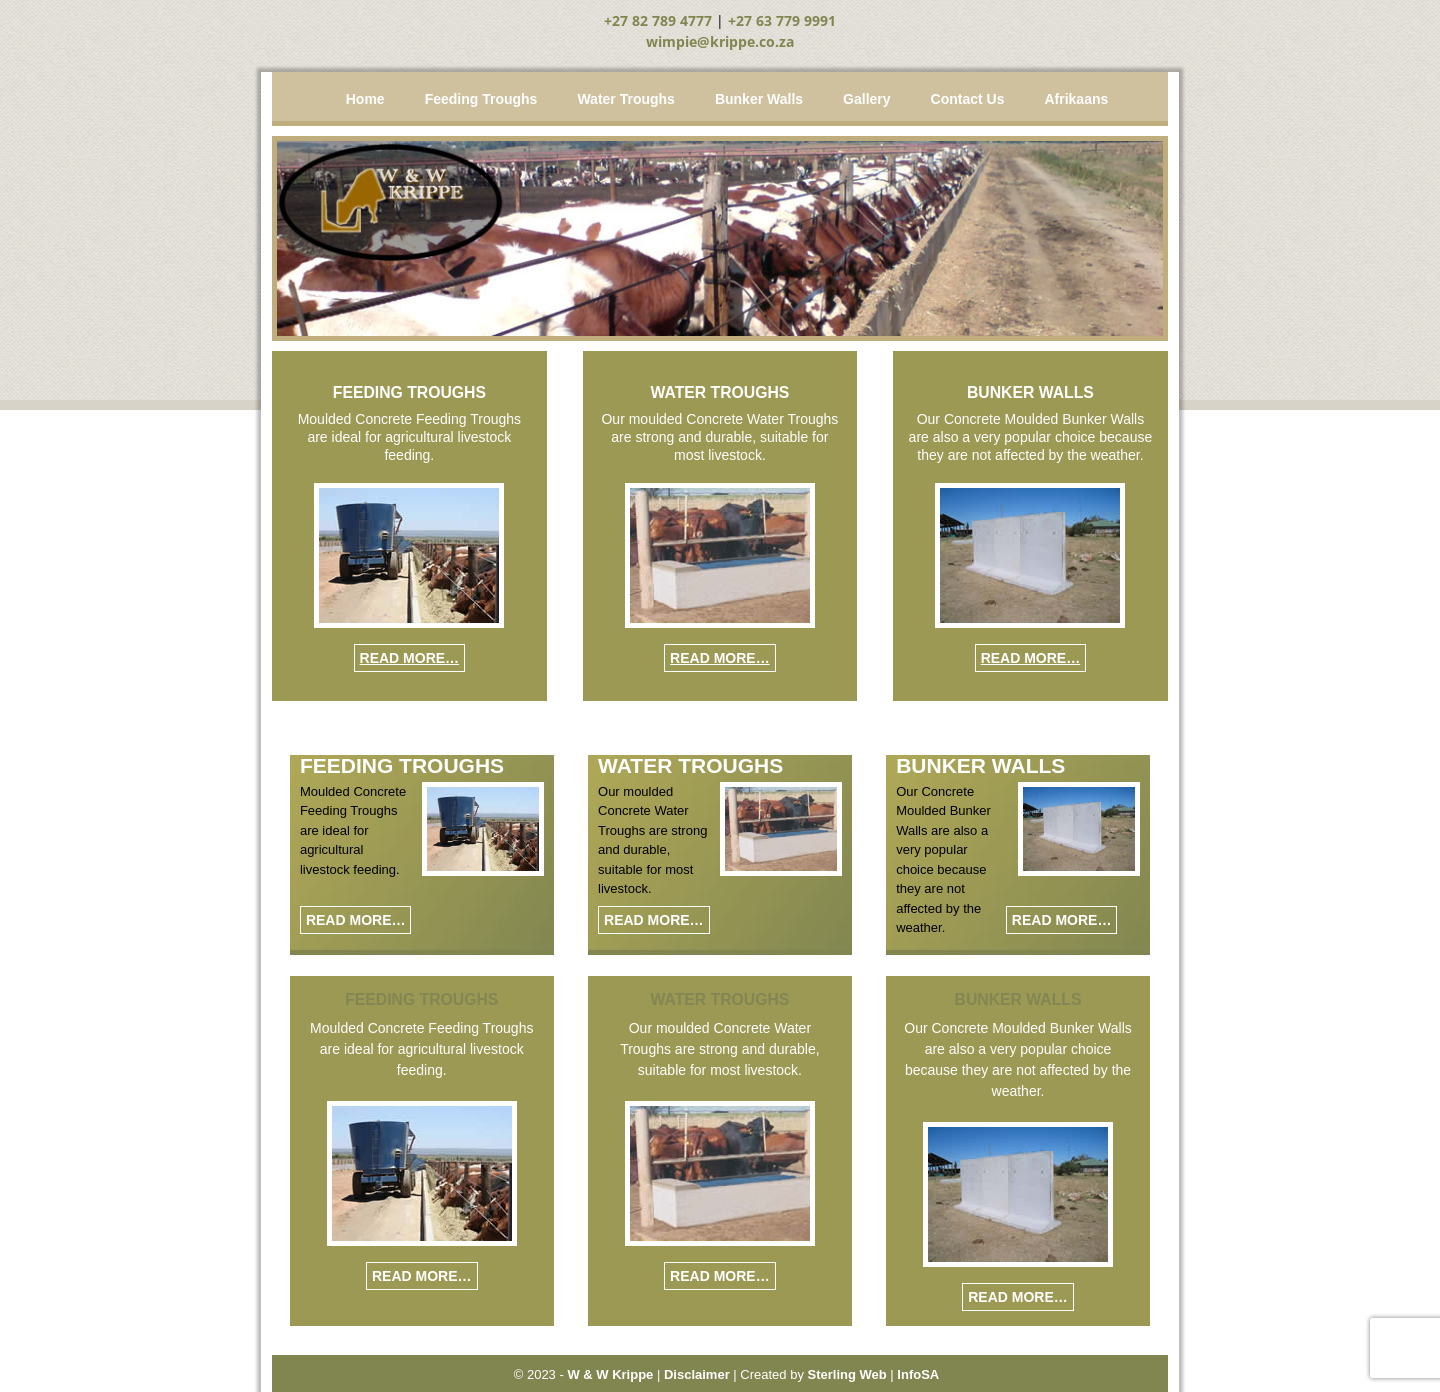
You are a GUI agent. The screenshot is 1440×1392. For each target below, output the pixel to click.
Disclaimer (697, 1374)
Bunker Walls (759, 99)
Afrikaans (1076, 99)
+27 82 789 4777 (658, 20)
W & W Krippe (610, 1374)
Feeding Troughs (481, 99)
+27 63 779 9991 (782, 20)
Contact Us (968, 99)
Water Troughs (626, 99)
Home (365, 99)
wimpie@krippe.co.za (720, 41)
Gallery (866, 99)
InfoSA (918, 1374)
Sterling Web (847, 1374)
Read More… (410, 658)
